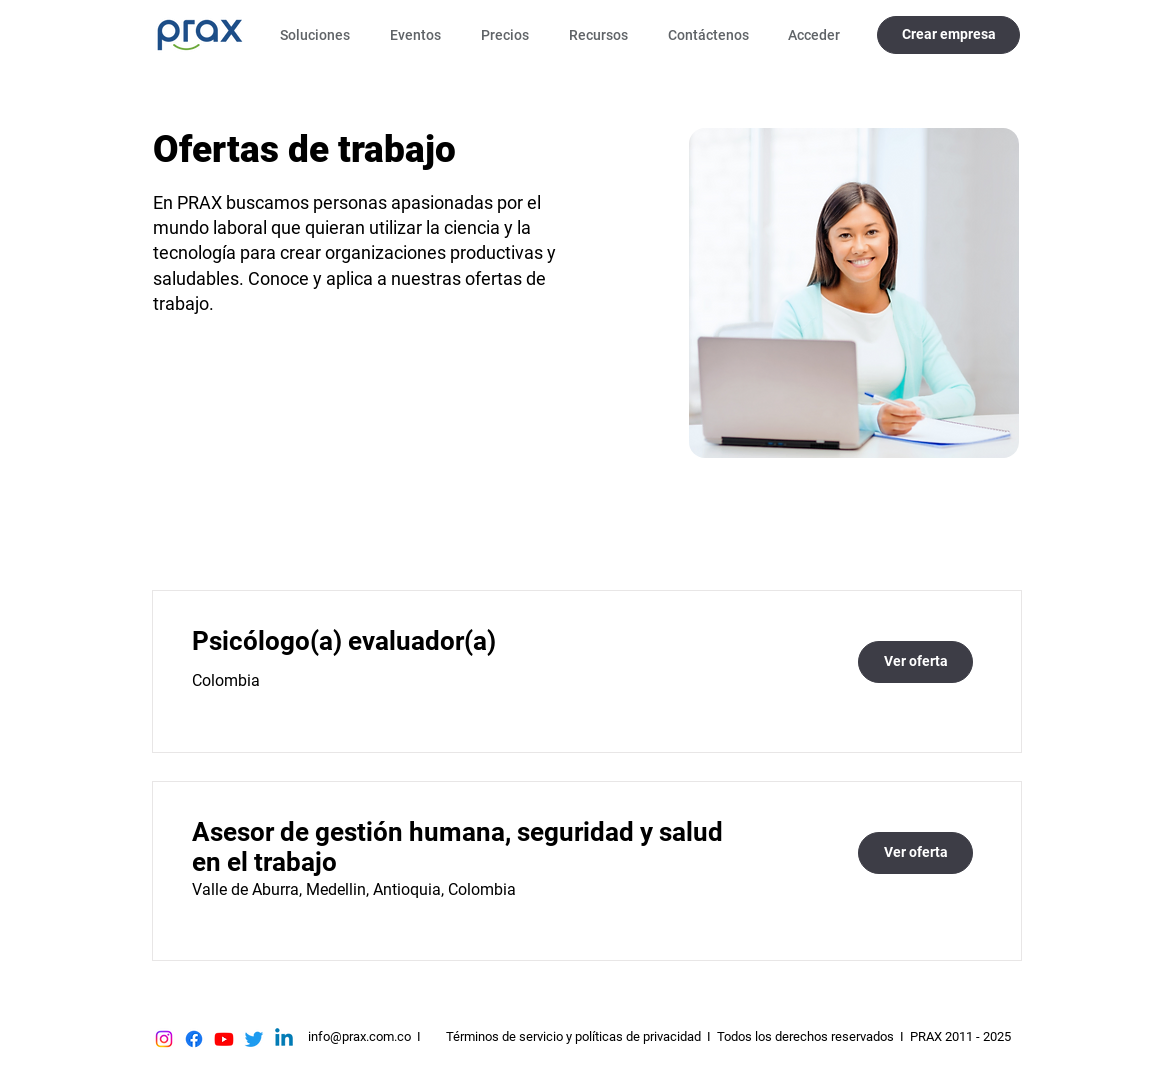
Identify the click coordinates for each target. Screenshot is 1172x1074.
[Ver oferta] (915, 662)
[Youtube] (224, 1039)
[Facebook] (194, 1039)
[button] (320, 35)
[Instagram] (164, 1039)
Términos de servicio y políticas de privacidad (573, 1036)
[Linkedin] (284, 1039)
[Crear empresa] (948, 35)
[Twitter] (254, 1039)
